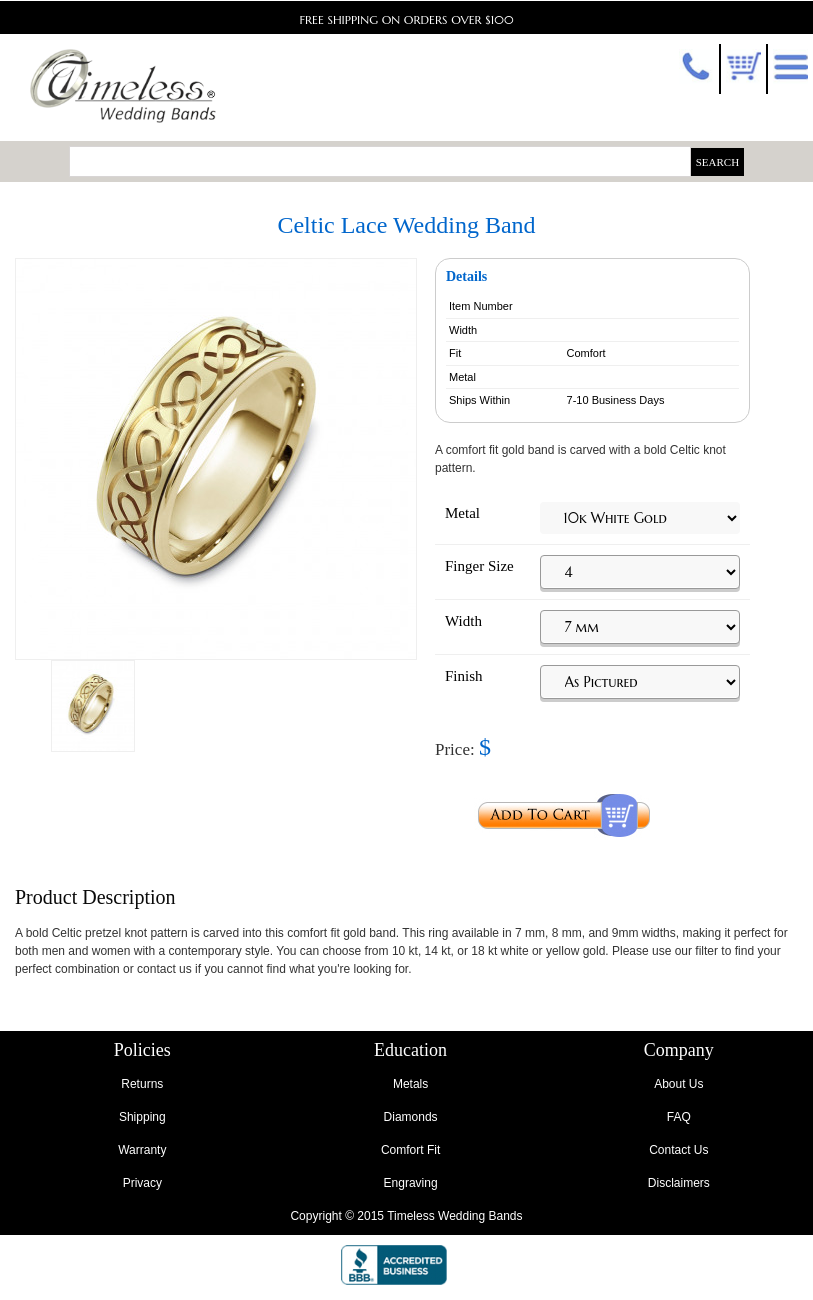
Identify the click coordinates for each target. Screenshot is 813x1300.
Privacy (142, 1183)
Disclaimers (679, 1183)
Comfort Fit (410, 1150)
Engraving (411, 1183)
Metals (410, 1084)
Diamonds (411, 1117)
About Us (678, 1084)
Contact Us (678, 1150)
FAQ (679, 1117)
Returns (142, 1084)
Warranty (142, 1150)
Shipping (142, 1117)
